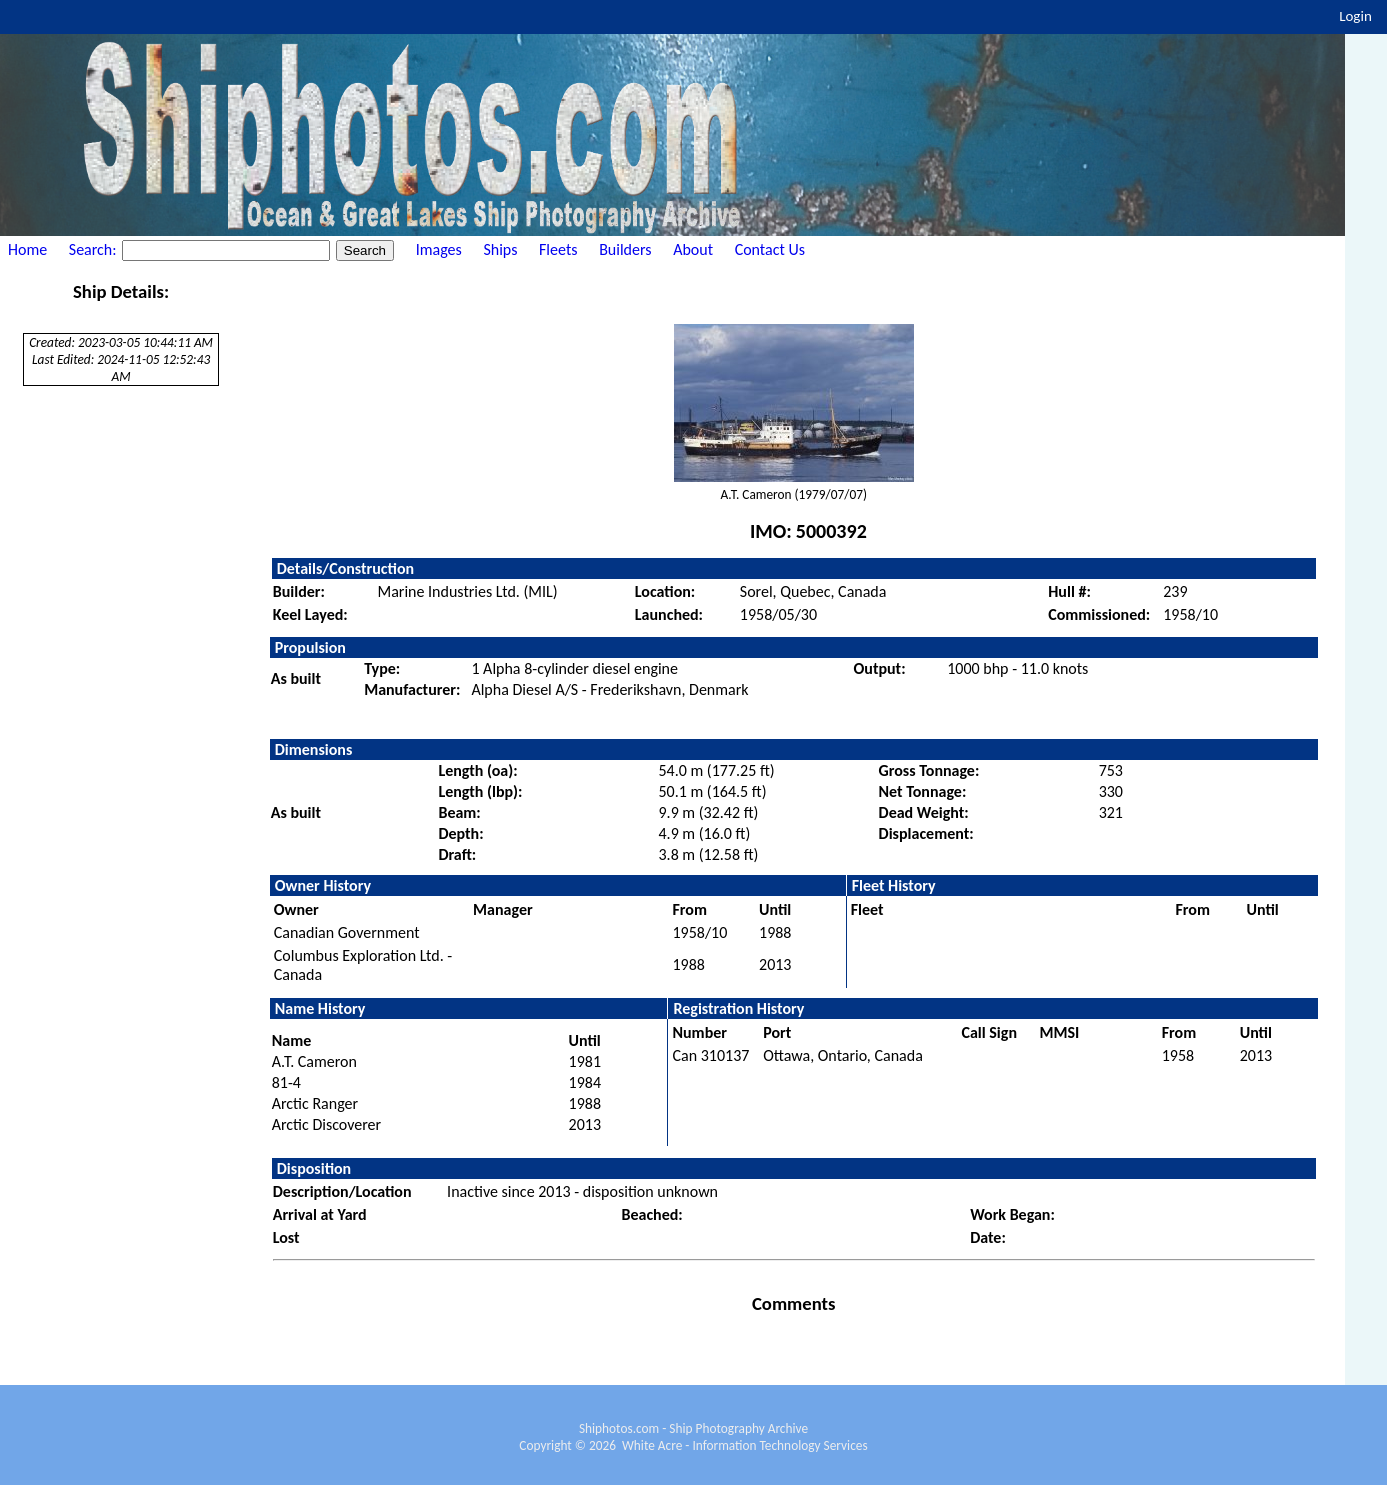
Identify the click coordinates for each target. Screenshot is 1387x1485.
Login (1355, 16)
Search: (94, 249)
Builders (625, 249)
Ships (500, 249)
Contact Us (770, 249)
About (693, 249)
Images (439, 249)
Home (27, 249)
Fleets (558, 249)
